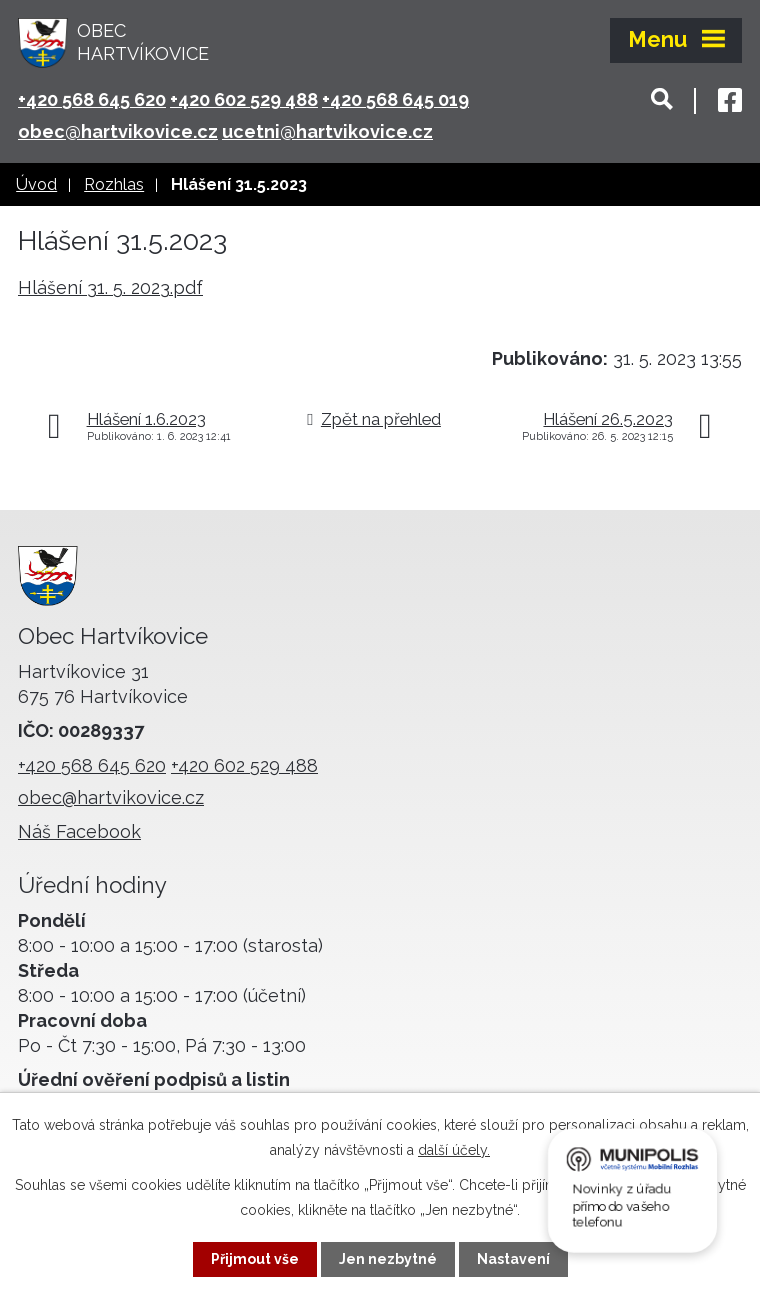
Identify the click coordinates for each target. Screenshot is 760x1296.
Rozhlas (114, 184)
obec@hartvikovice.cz (118, 131)
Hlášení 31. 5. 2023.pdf (110, 287)
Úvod (36, 184)
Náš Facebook (79, 831)
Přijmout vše (255, 1259)
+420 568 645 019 (395, 99)
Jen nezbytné (388, 1259)
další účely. (454, 1150)
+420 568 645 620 (92, 99)
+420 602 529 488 (244, 99)
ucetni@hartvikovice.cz (327, 131)
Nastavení (513, 1259)
